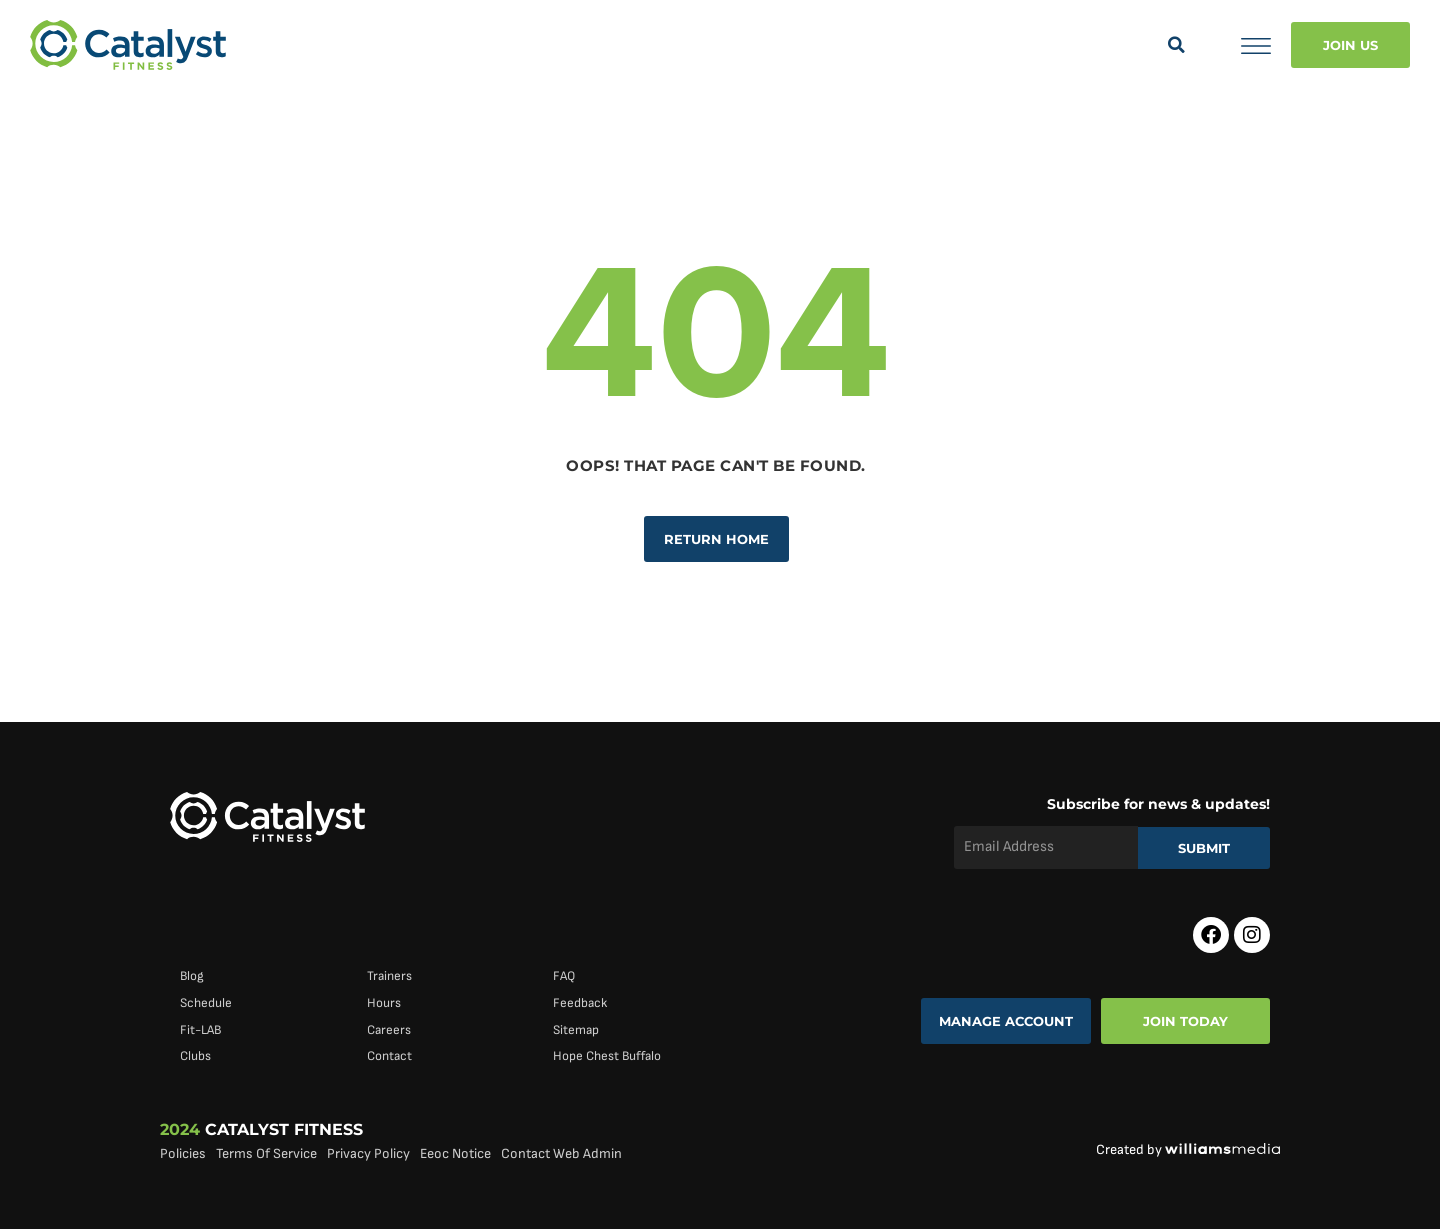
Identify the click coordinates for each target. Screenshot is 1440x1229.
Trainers (389, 976)
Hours (384, 1003)
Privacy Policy (368, 1153)
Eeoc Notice (455, 1153)
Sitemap (576, 1030)
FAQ (564, 976)
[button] (1176, 45)
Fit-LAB (200, 1030)
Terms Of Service (266, 1153)
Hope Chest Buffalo (607, 1056)
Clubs (195, 1056)
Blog (192, 976)
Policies (183, 1153)
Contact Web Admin (561, 1153)
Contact (389, 1056)
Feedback (580, 1003)
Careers (389, 1030)
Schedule (206, 1003)
